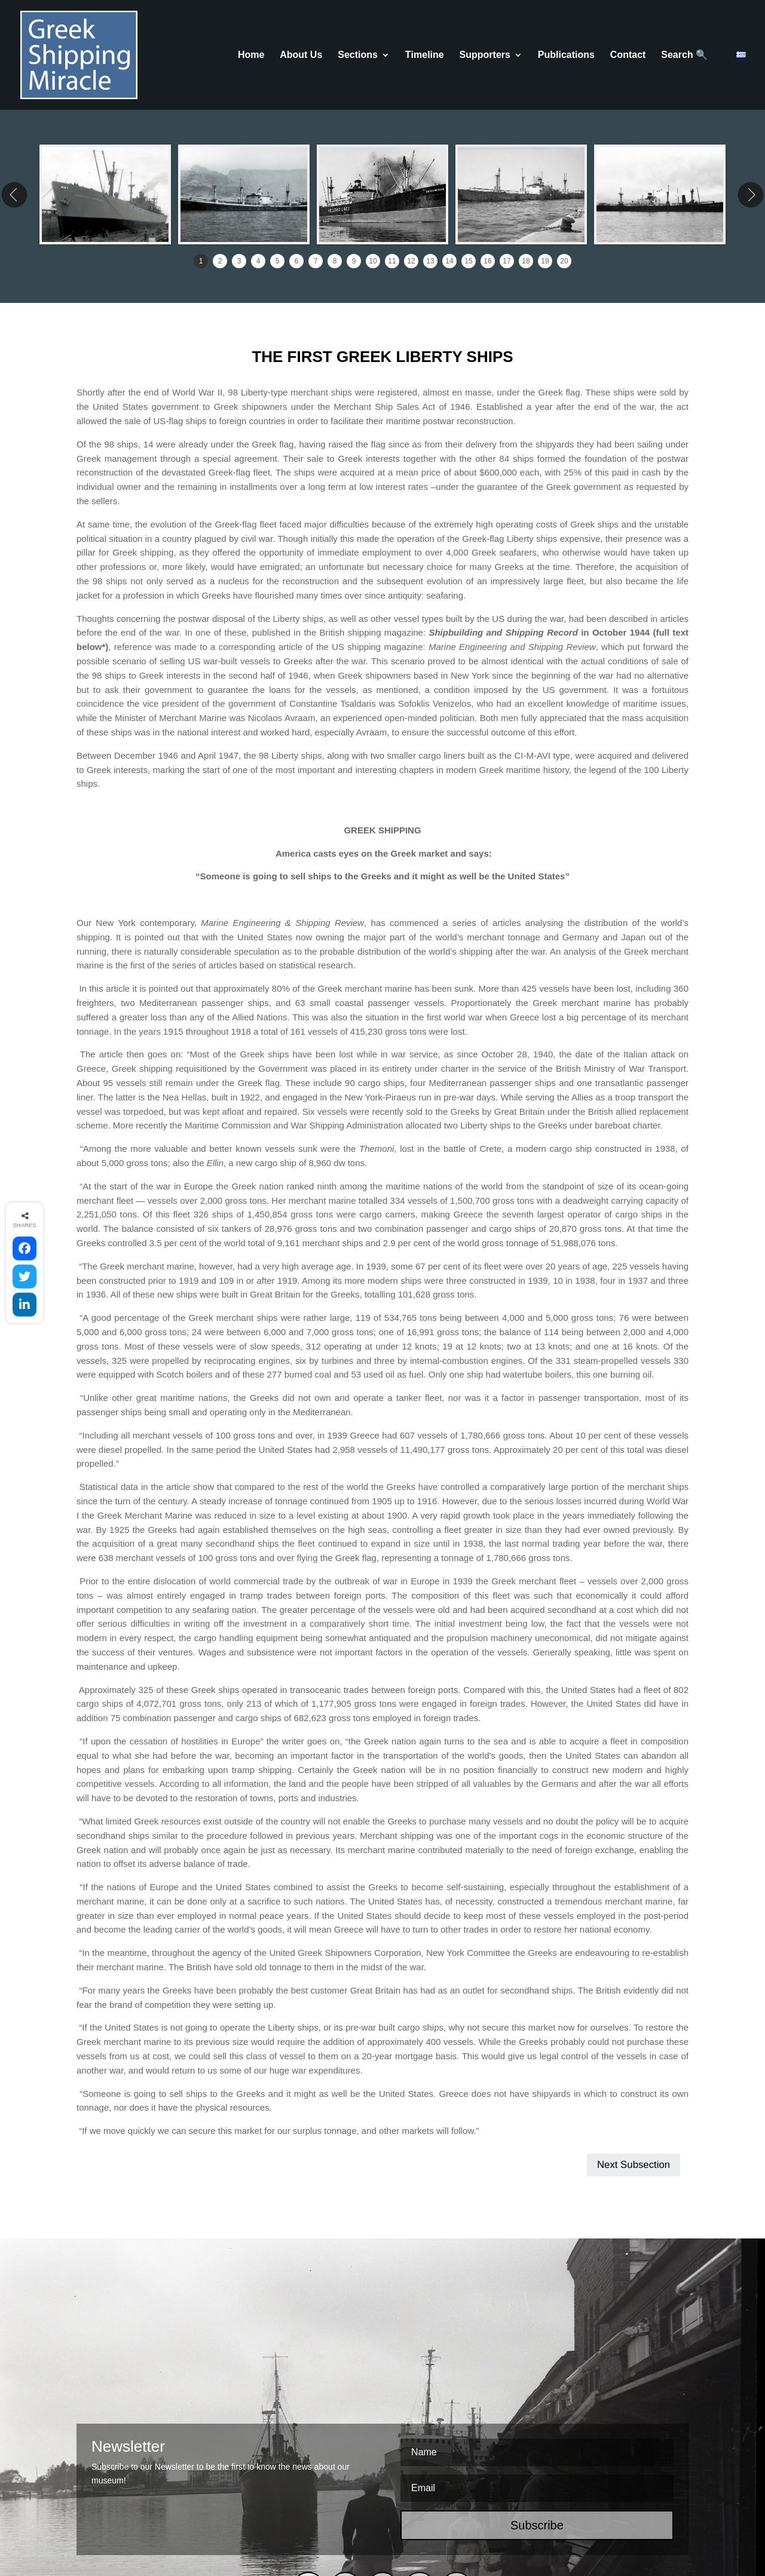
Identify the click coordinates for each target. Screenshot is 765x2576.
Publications (566, 55)
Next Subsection (633, 2054)
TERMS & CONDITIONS (226, 2522)
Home (251, 55)
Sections (358, 55)
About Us (301, 55)
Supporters (485, 55)
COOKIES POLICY (317, 2522)
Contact (628, 55)
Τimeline (424, 55)
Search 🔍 (684, 55)
